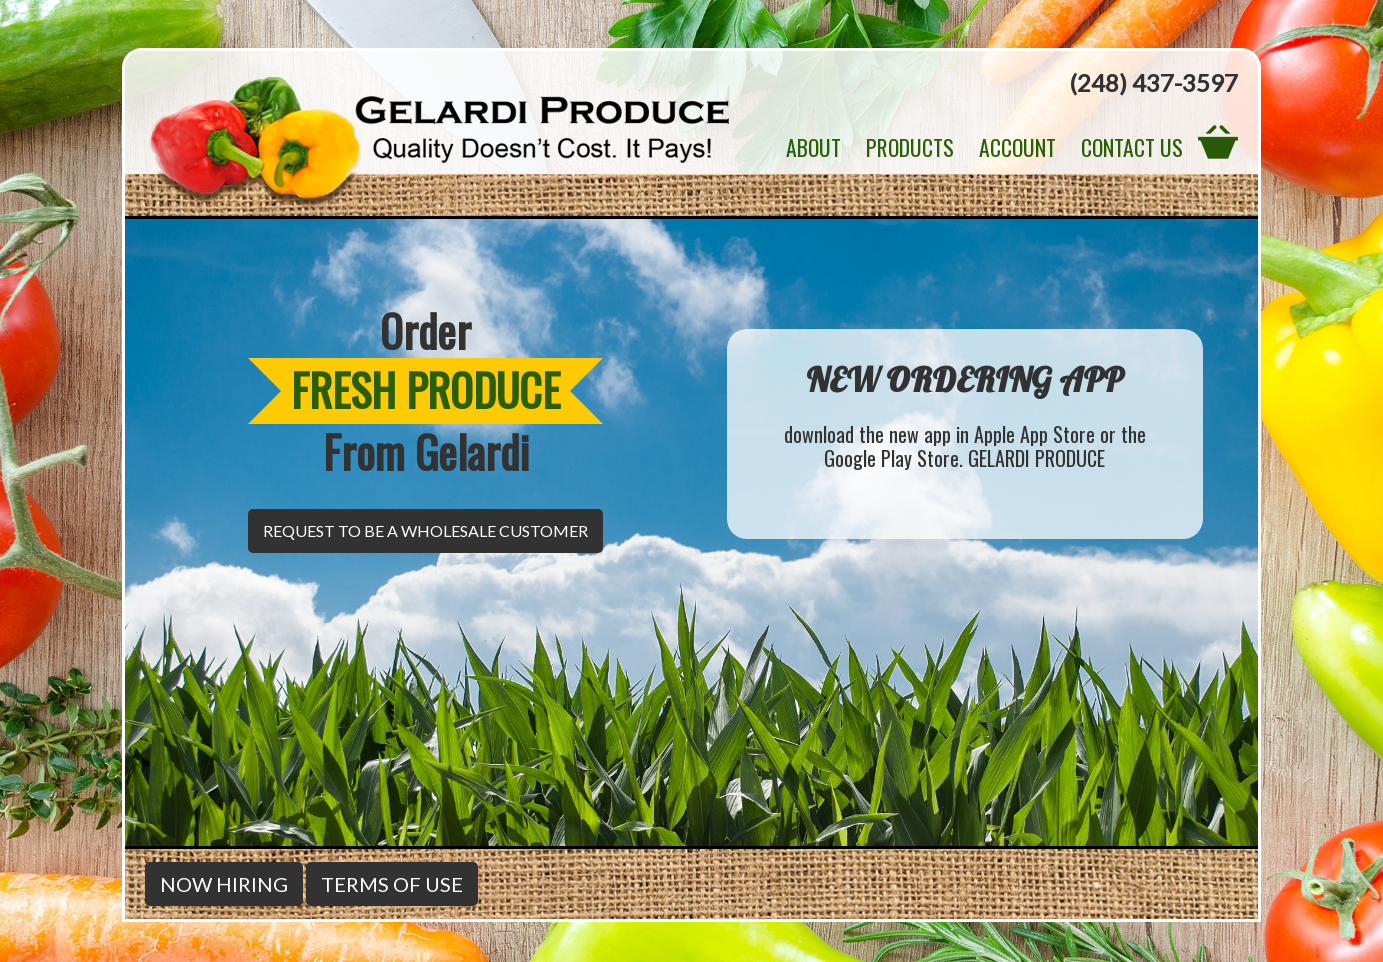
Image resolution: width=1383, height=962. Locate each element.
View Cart (1218, 141)
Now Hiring (224, 884)
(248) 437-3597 (1153, 82)
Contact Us (1132, 147)
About (813, 147)
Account (1017, 147)
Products (910, 147)
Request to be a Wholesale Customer (425, 530)
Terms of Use (392, 884)
